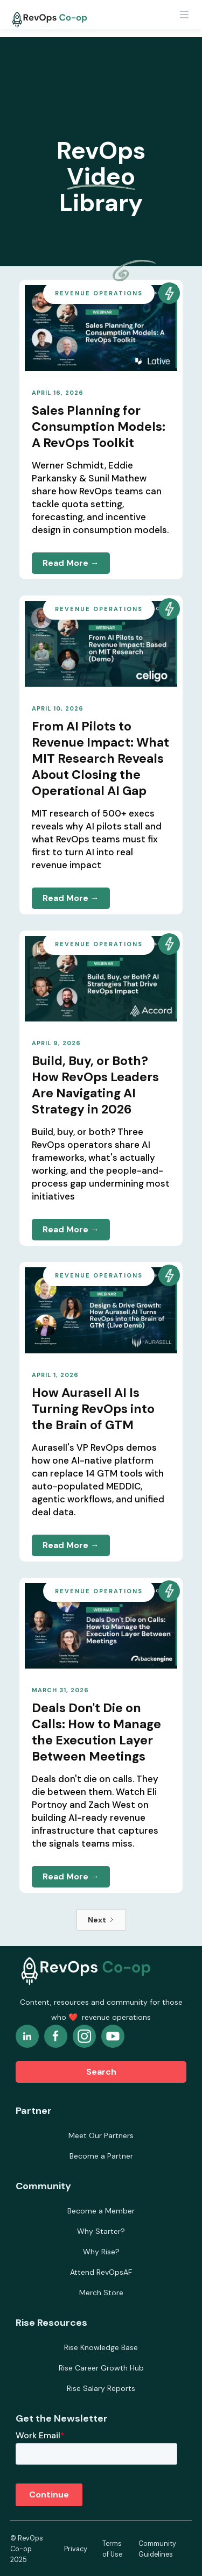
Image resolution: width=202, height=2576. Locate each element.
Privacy (75, 2549)
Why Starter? (101, 2231)
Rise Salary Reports (101, 2388)
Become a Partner (101, 2156)
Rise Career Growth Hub (101, 2368)
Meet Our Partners (101, 2135)
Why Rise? (101, 2251)
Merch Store (101, 2292)
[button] (184, 18)
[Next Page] (101, 1920)
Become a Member (101, 2211)
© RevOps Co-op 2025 (26, 2549)
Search (101, 2071)
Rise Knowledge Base (101, 2347)
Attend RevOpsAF (101, 2272)
